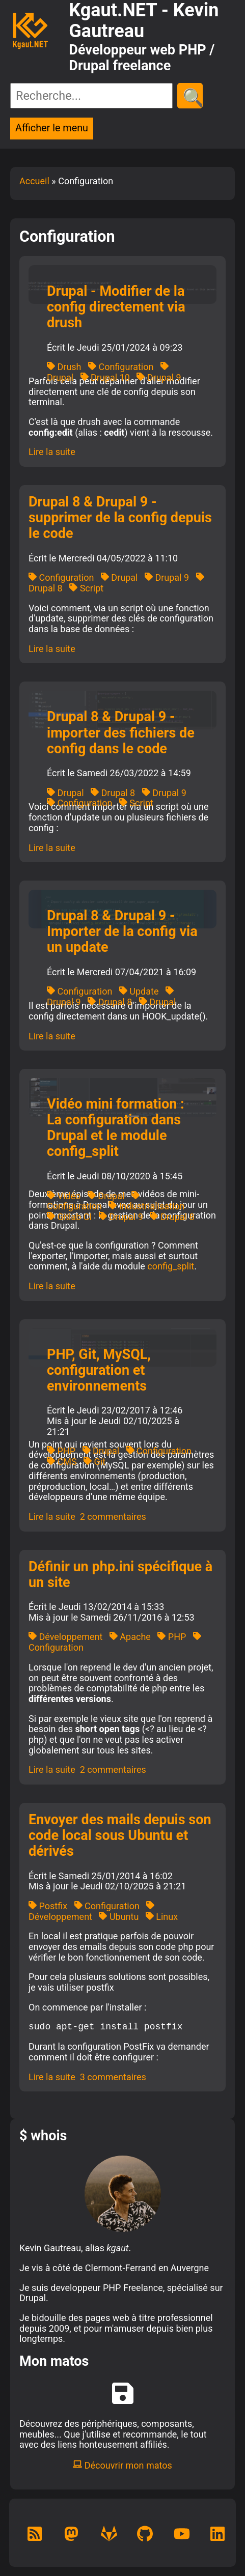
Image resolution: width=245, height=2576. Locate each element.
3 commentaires (113, 2077)
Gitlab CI (69, 1216)
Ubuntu (119, 1916)
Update (139, 991)
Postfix (48, 1906)
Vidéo (63, 1196)
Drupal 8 (113, 792)
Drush (64, 366)
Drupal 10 (105, 377)
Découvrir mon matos (122, 2465)
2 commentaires (113, 1516)
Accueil (34, 181)
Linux (162, 1916)
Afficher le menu (51, 128)
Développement (65, 1636)
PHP (61, 1451)
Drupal (119, 577)
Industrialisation (146, 1206)
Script (86, 588)
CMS (62, 1461)
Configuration (120, 366)
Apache (130, 1636)
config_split (170, 1266)
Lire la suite (52, 451)
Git (94, 1461)
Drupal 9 (159, 377)
